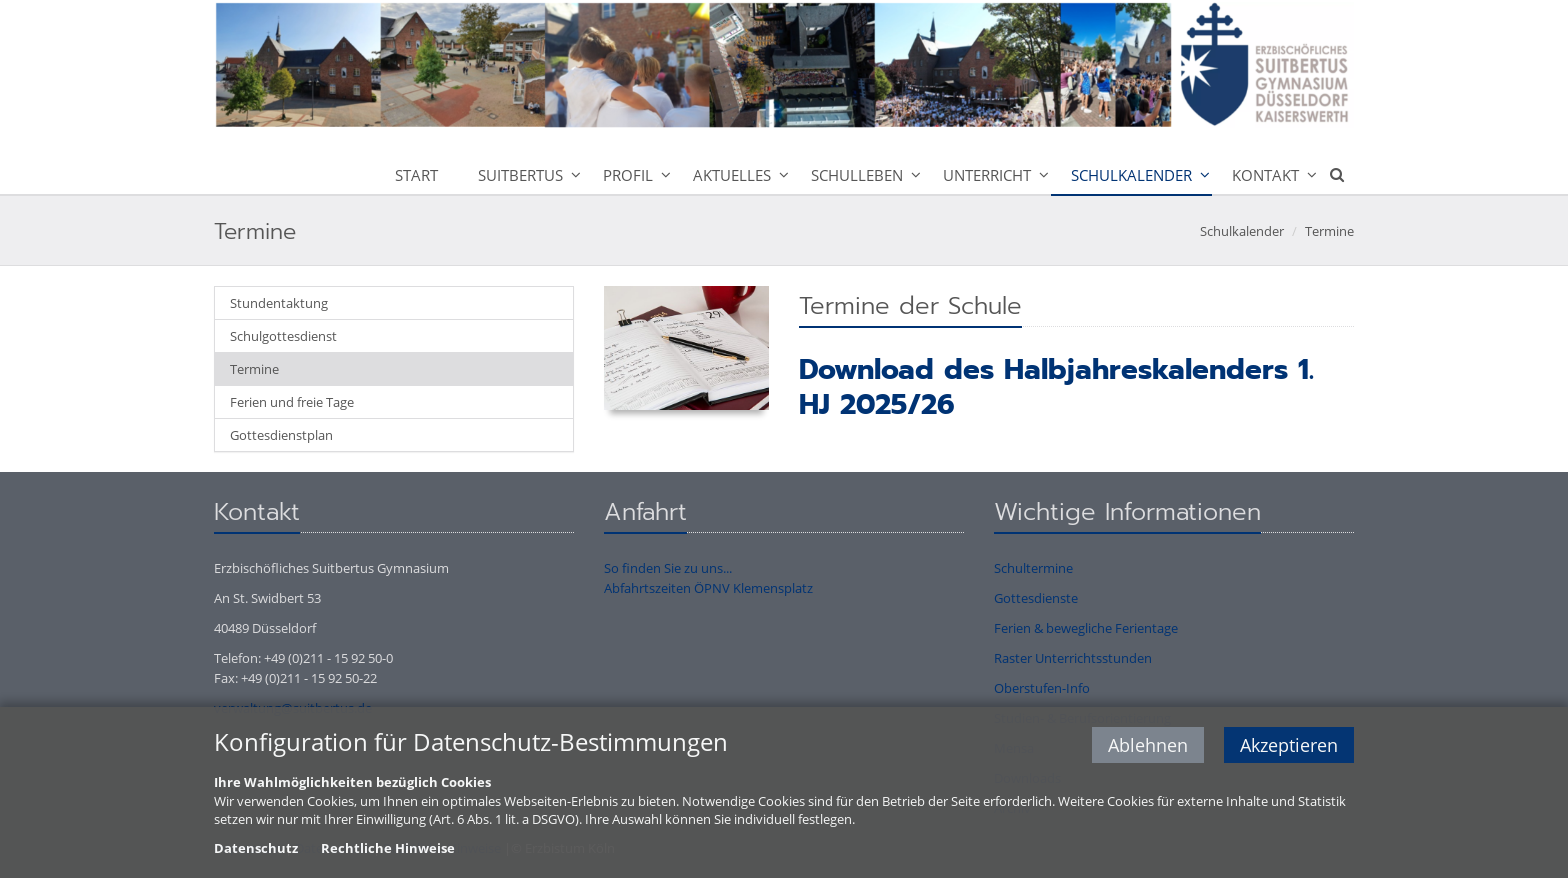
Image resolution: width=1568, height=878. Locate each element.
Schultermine (1033, 568)
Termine (1329, 231)
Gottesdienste (1036, 598)
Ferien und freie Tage (292, 402)
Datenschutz (256, 849)
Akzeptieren (1289, 747)
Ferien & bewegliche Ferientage (1086, 628)
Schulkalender (1131, 175)
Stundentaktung (279, 303)
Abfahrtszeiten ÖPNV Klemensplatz (708, 588)
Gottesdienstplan (281, 435)
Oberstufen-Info (1042, 688)
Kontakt (1265, 175)
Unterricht (987, 175)
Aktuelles (732, 175)
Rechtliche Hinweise (388, 849)
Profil (628, 175)
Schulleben (857, 175)
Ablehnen (1148, 747)
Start (416, 175)
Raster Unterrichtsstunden (1073, 658)
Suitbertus (520, 175)
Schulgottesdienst (283, 336)
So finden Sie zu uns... (668, 568)
